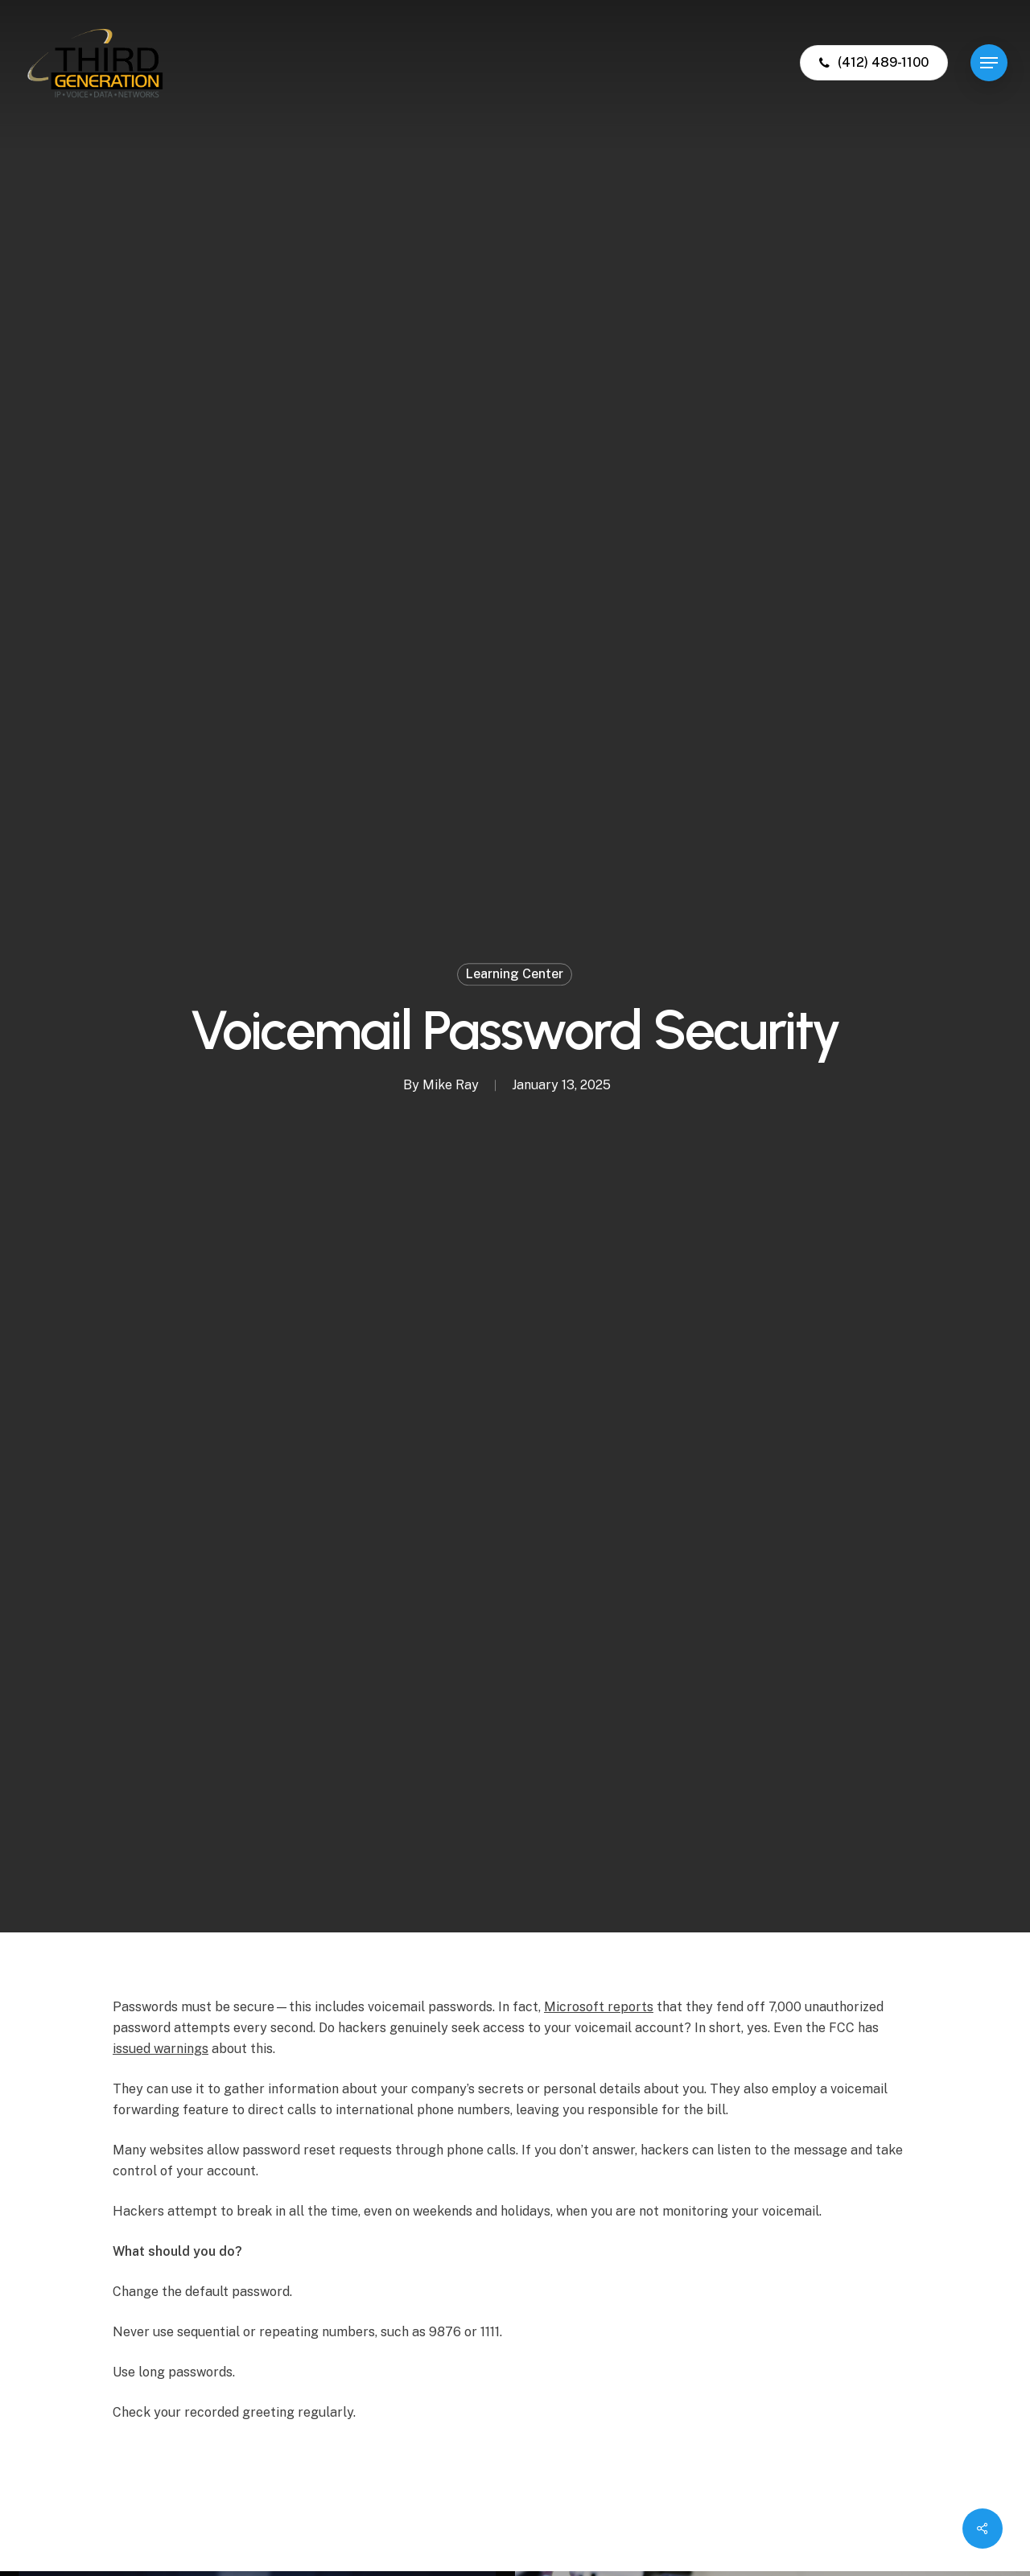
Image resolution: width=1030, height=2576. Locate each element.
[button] (988, 63)
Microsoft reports (598, 2006)
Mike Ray (450, 1085)
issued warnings (160, 2048)
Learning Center (514, 973)
